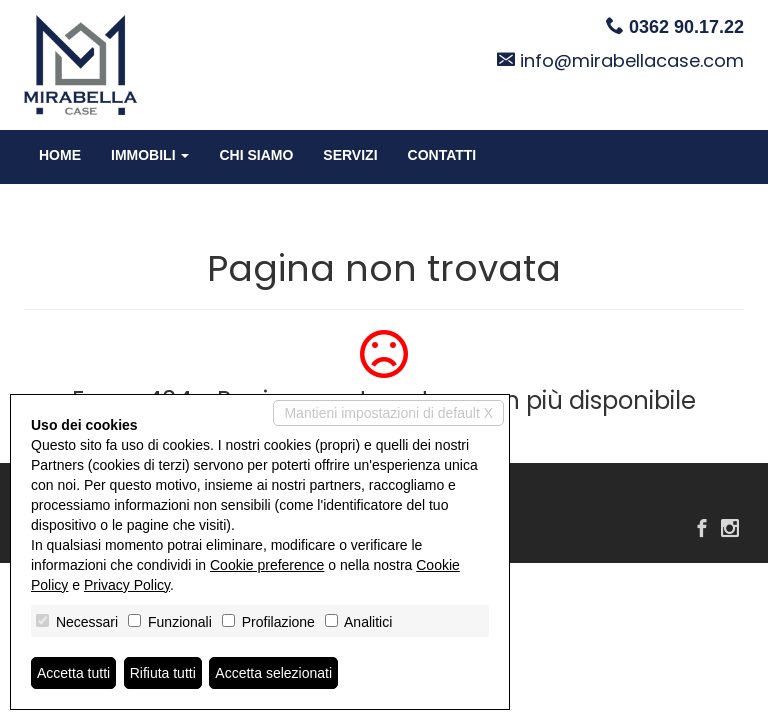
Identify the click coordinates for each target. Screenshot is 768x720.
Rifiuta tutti (163, 673)
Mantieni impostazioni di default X (388, 413)
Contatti (442, 155)
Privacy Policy (127, 585)
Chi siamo (256, 155)
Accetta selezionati (273, 673)
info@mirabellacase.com (632, 60)
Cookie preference (267, 565)
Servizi (350, 155)
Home (60, 155)
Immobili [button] (150, 155)
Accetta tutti (73, 673)
